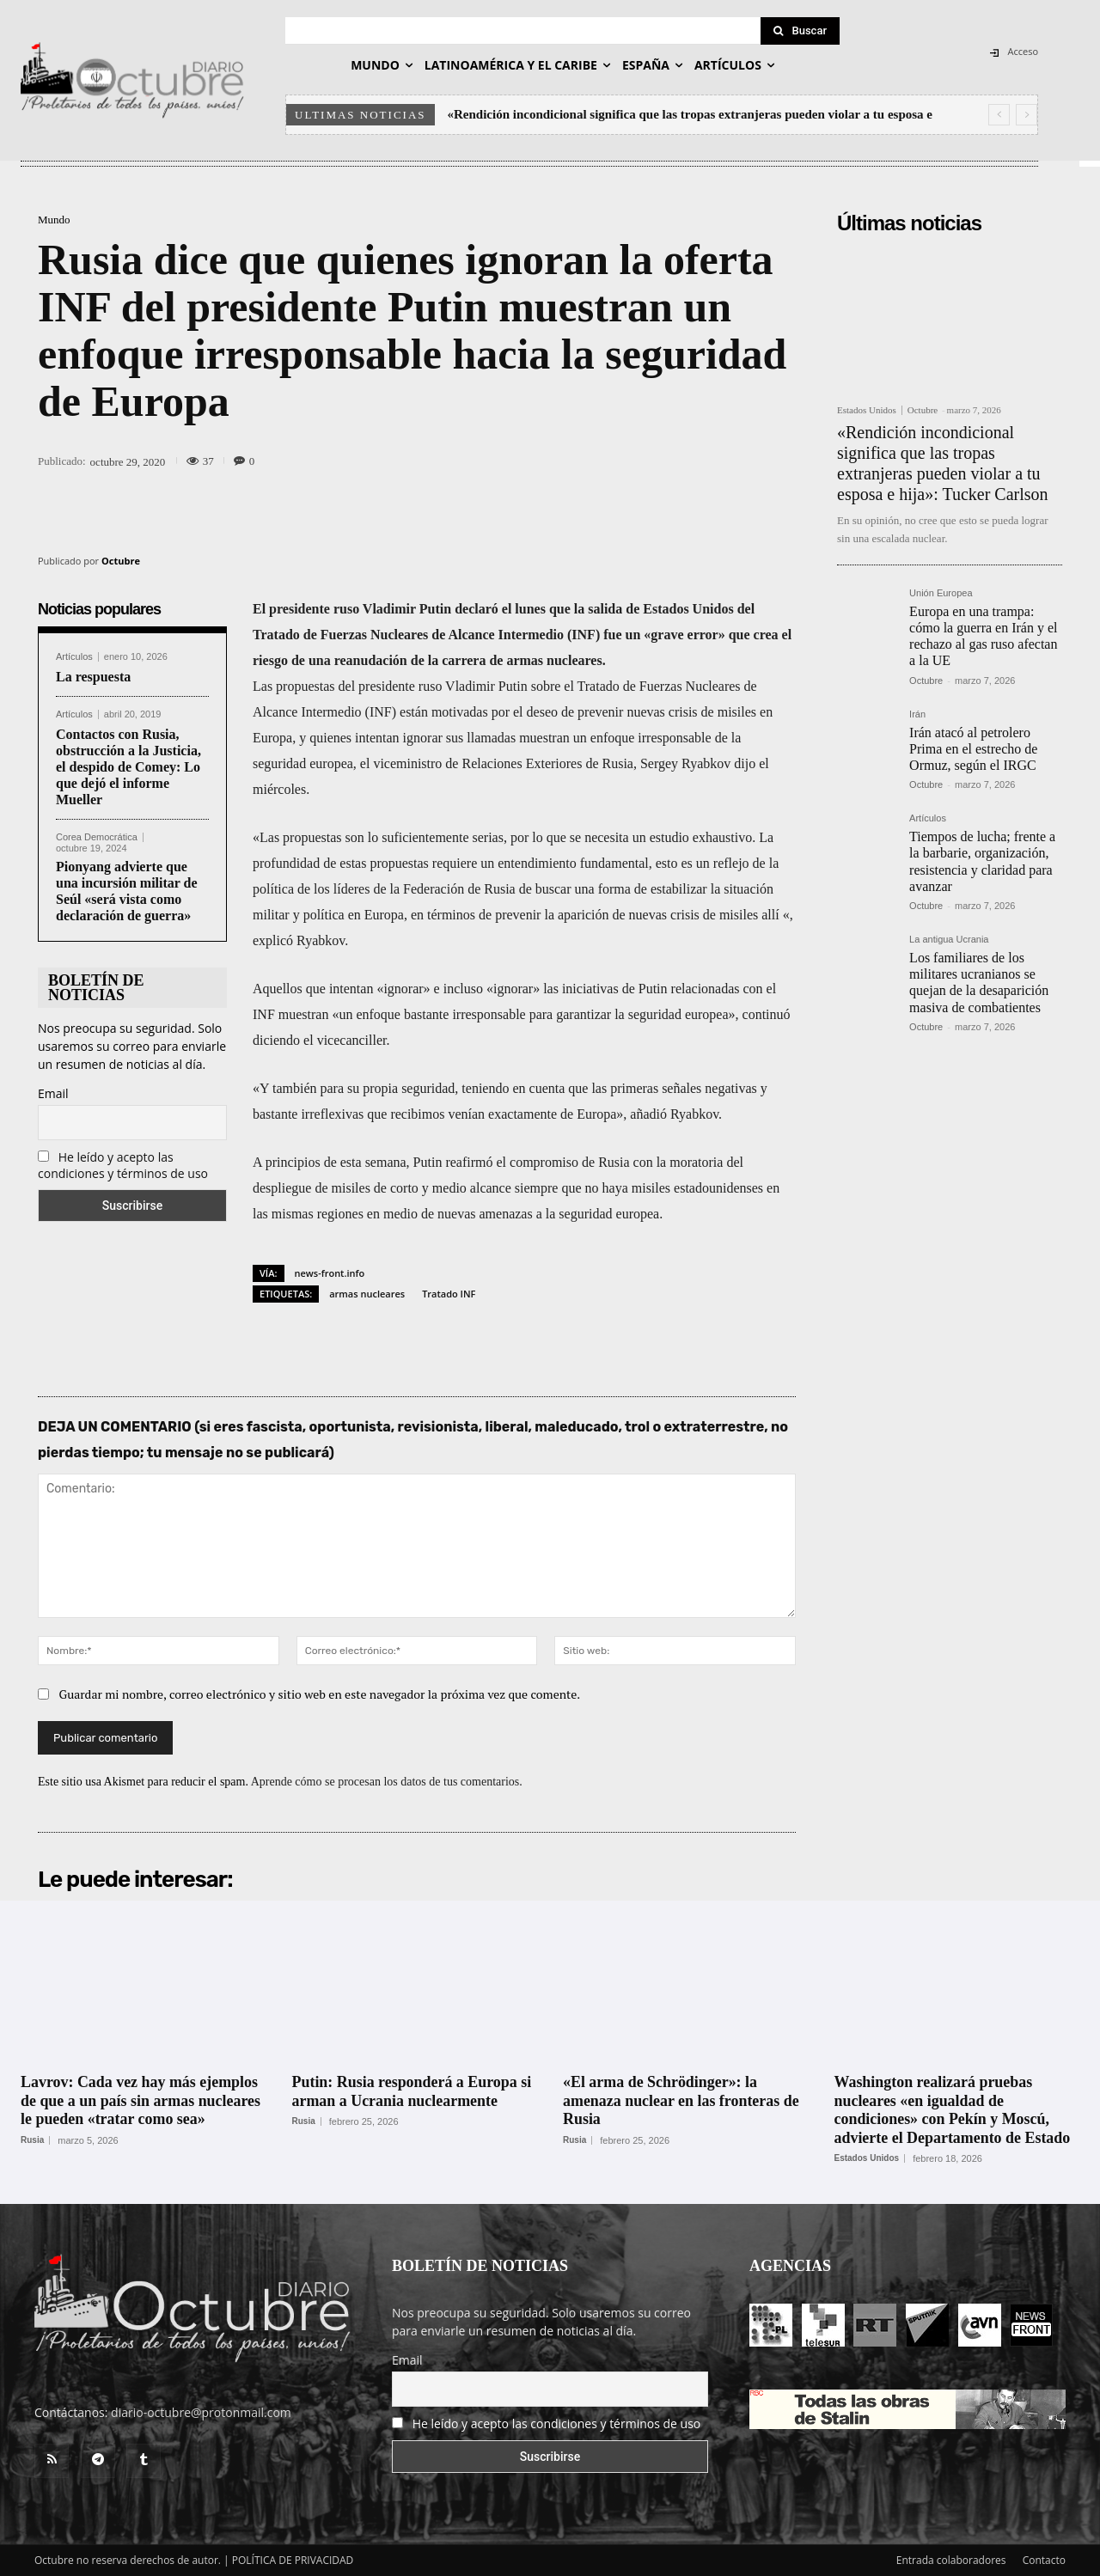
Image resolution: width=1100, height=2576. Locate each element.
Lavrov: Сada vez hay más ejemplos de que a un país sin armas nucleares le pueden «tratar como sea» (141, 2100)
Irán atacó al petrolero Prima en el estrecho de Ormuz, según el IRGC (973, 748)
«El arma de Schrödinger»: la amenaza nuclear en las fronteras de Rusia (681, 2100)
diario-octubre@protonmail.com (201, 2412)
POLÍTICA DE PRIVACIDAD (293, 2560)
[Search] (800, 31)
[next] (1026, 114)
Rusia (32, 2140)
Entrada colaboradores (951, 2560)
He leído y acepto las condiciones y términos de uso (123, 1165)
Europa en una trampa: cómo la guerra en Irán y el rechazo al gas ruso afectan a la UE (983, 636)
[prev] (999, 114)
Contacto (1044, 2560)
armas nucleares (367, 1293)
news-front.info (330, 1273)
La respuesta (93, 676)
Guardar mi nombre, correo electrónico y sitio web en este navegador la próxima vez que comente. (320, 1694)
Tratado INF (448, 1293)
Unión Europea (940, 593)
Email (53, 1093)
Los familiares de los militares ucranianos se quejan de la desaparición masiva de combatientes (978, 982)
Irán (917, 714)
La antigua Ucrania (948, 939)
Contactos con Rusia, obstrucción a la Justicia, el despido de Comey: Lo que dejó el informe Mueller (128, 767)
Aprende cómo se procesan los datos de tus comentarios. (386, 1781)
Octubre (120, 560)
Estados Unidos (866, 410)
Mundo (54, 219)
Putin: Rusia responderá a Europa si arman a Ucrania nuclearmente (412, 2091)
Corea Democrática (97, 837)
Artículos (74, 657)
